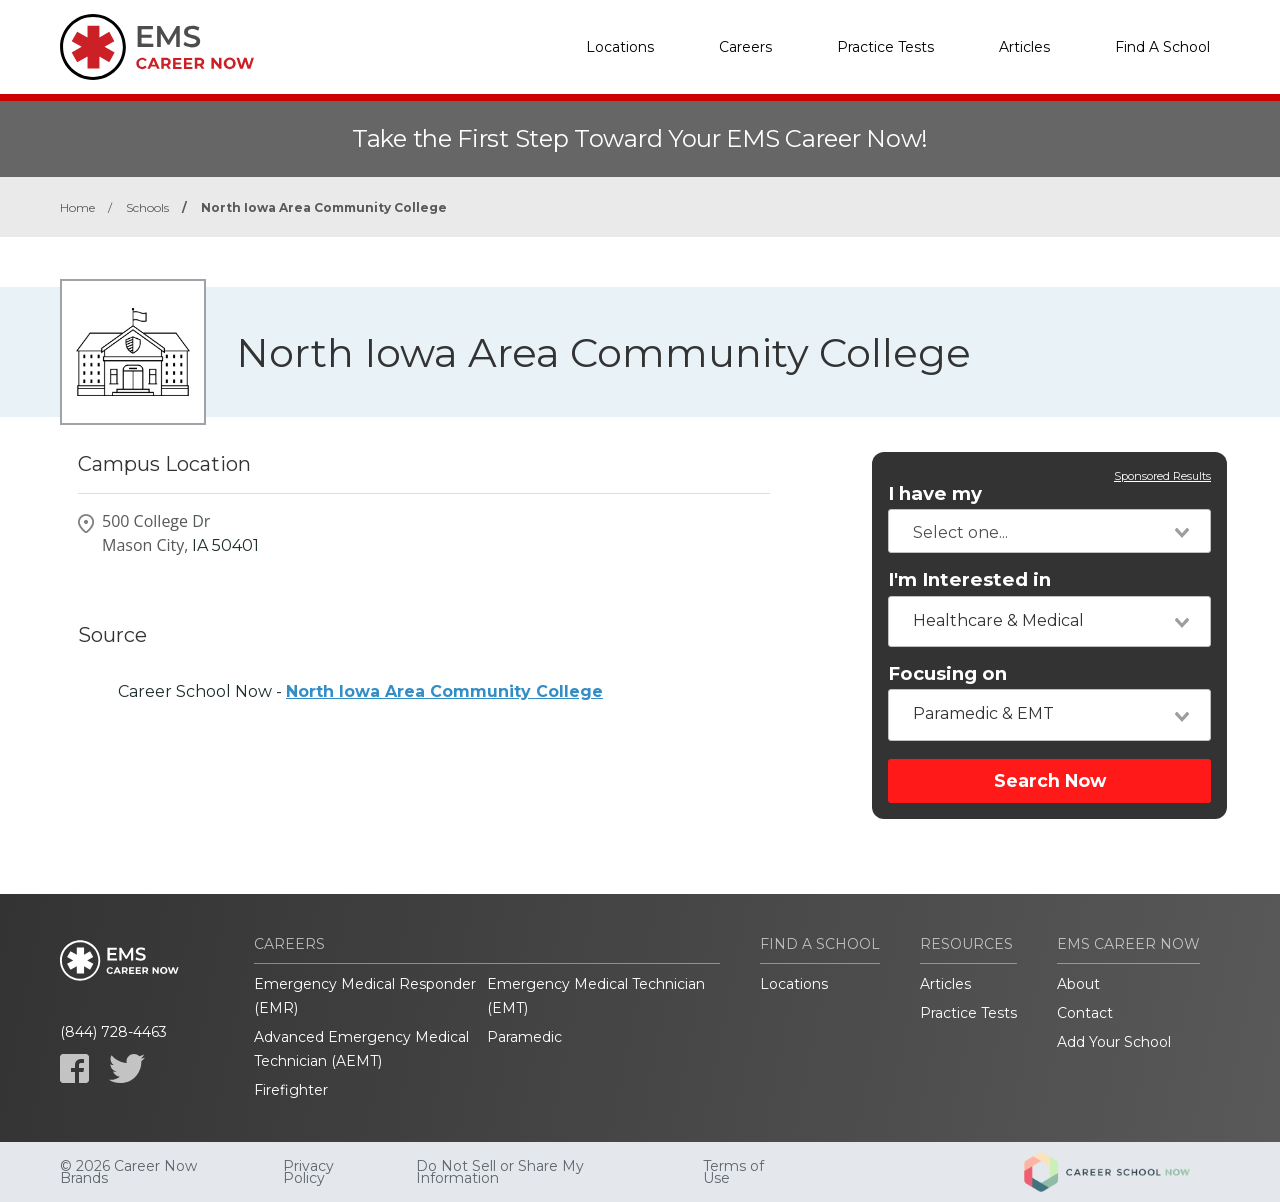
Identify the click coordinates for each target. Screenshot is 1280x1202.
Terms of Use (733, 1172)
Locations (620, 47)
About (1078, 984)
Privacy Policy (308, 1172)
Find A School (1162, 47)
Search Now (1050, 780)
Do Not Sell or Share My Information (500, 1172)
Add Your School (1114, 1042)
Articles (1024, 47)
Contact (1085, 1013)
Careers (745, 47)
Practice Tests (885, 47)
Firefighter (291, 1090)
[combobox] (1049, 531)
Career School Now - (360, 691)
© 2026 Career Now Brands (128, 1172)
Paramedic (524, 1037)
